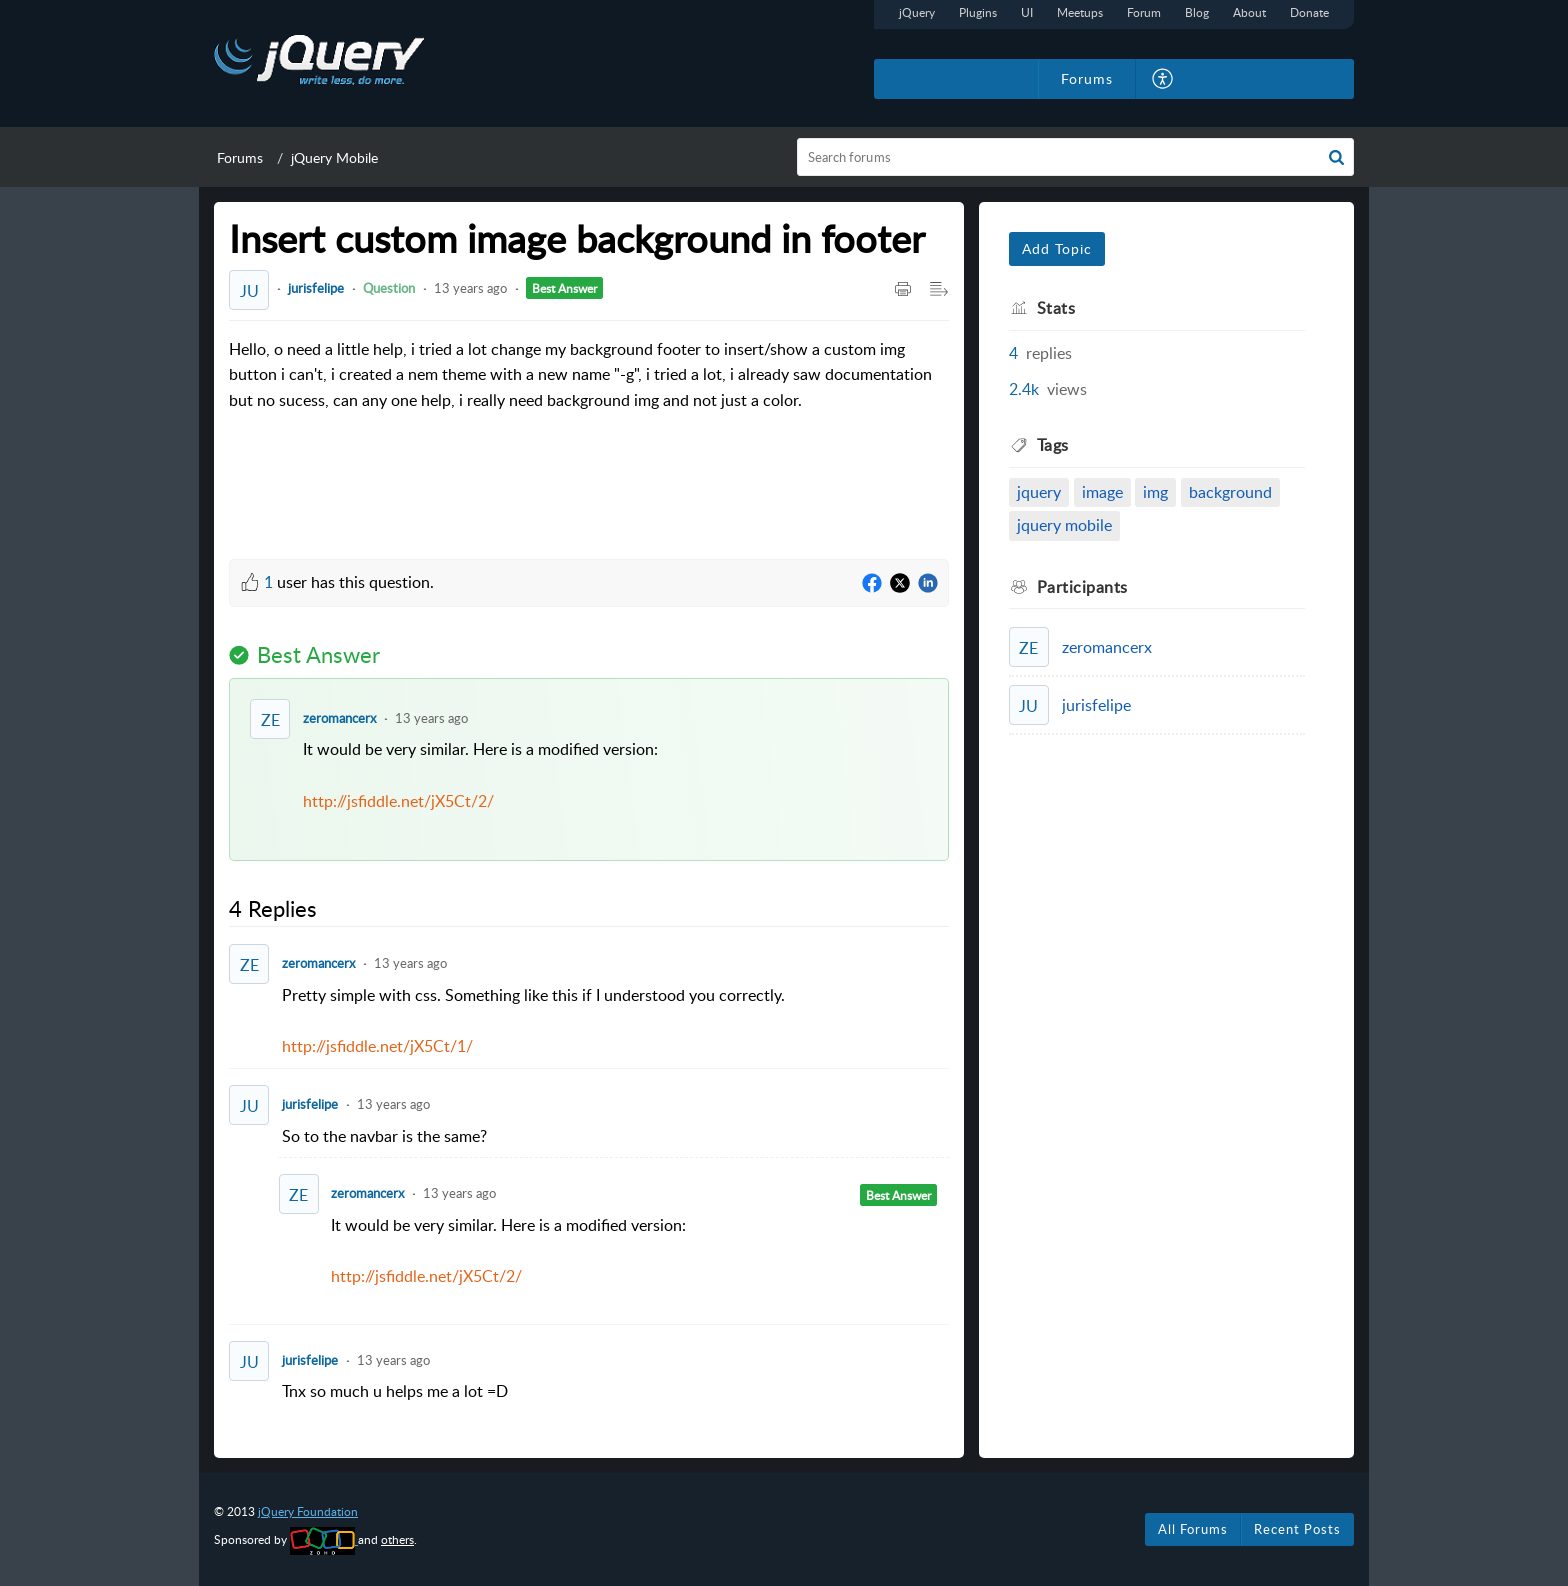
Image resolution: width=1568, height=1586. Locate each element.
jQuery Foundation (308, 1511)
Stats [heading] (1056, 308)
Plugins (978, 12)
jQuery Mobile (334, 157)
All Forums (1193, 1529)
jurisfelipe (316, 288)
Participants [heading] (1082, 587)
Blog (1197, 12)
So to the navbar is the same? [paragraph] (384, 1136)
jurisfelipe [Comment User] (310, 1104)
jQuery (917, 12)
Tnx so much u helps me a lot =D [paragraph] (395, 1391)
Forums (240, 157)
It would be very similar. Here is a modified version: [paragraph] (615, 788)
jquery (1039, 492)
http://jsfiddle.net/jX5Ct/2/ (398, 801)
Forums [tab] (1087, 78)
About (1249, 12)
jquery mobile (1064, 525)
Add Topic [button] (1057, 248)
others (397, 1539)
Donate (1309, 12)
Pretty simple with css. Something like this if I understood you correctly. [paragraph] (615, 1022)
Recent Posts (1297, 1529)
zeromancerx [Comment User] (339, 718)
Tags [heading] (1053, 445)
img (1155, 492)
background (1230, 492)
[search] (1076, 157)
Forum (1144, 12)
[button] (1163, 79)
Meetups (1080, 12)
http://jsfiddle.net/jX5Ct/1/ (377, 1046)
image (1102, 492)
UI (1027, 12)
